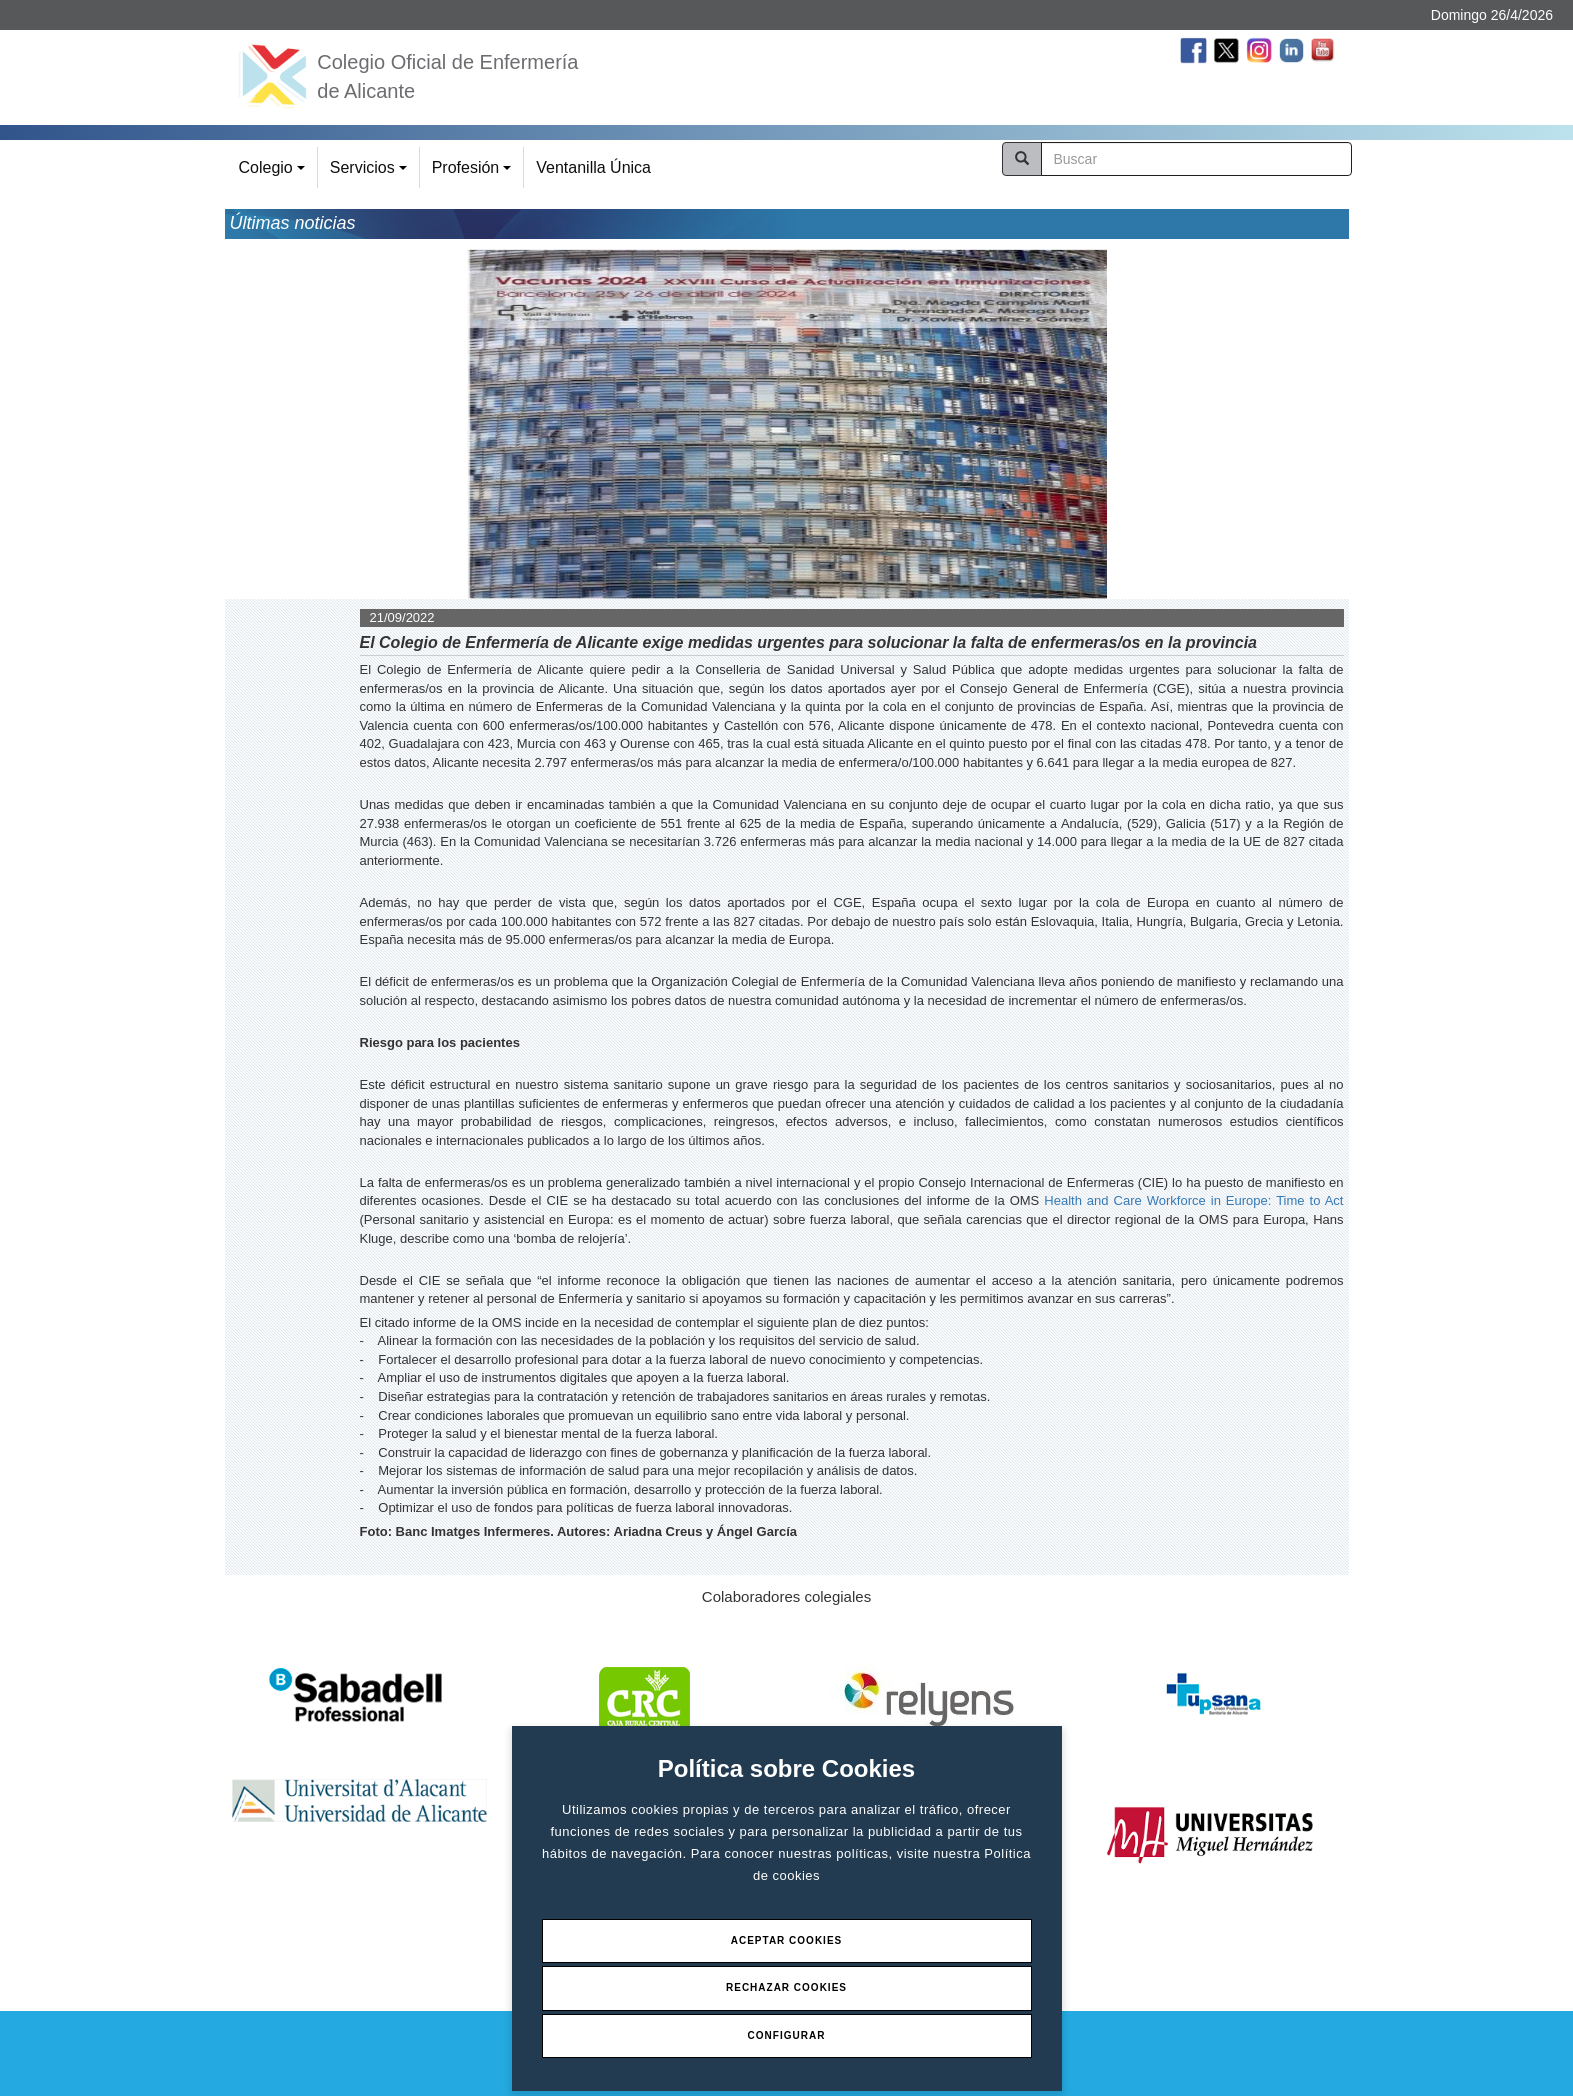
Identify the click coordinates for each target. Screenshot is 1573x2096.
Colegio (275, 173)
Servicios (371, 173)
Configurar (787, 2035)
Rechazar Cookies (786, 1987)
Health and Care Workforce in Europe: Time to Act (1193, 1200)
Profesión (474, 173)
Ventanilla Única (593, 167)
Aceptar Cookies (787, 1940)
